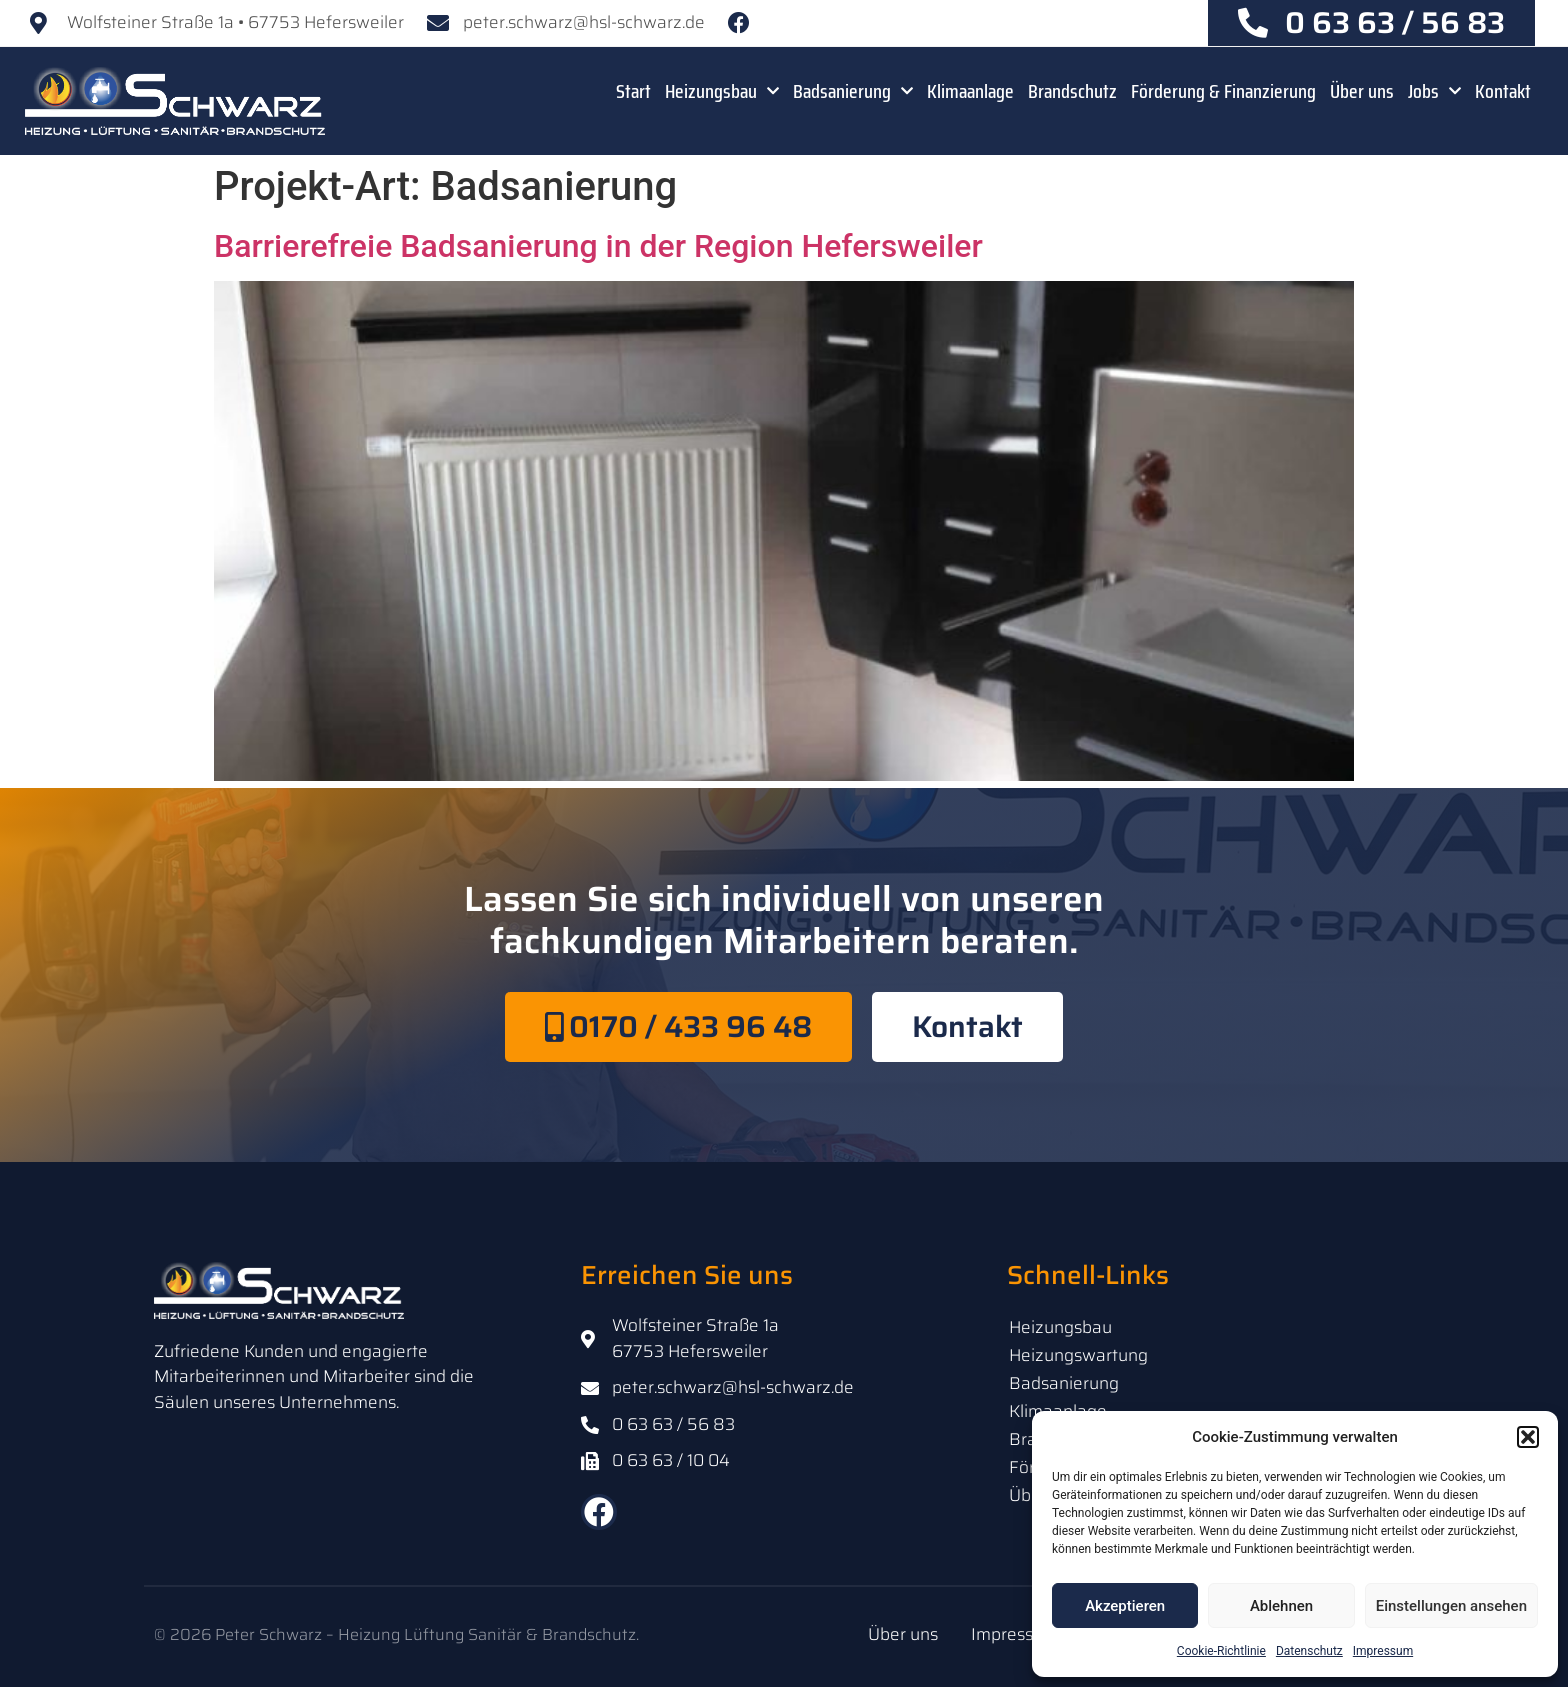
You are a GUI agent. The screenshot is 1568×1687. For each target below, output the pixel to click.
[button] (1528, 1437)
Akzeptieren (1125, 1606)
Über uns (1362, 91)
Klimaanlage (970, 91)
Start (633, 91)
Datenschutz (1309, 1651)
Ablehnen (1281, 1606)
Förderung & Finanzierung (1223, 91)
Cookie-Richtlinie (1221, 1651)
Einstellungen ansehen (1451, 1606)
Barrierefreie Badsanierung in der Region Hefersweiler (598, 246)
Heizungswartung (1078, 1355)
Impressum (1383, 1651)
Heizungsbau (722, 91)
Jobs (1434, 91)
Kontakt (1503, 91)
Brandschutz (1072, 91)
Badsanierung (853, 91)
